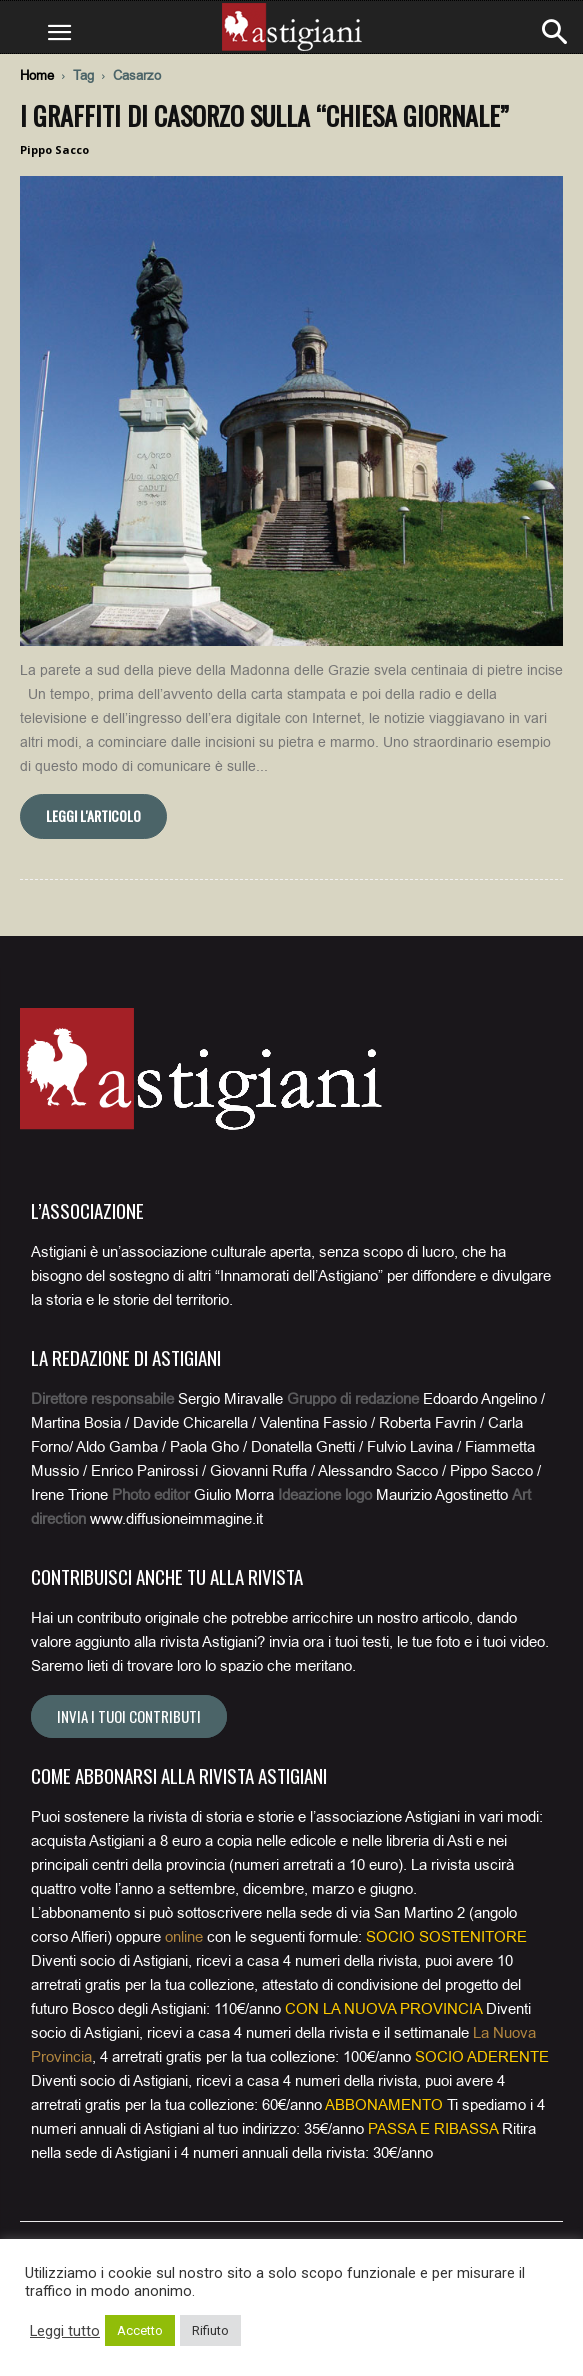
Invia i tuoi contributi (129, 1716)
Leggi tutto (65, 2331)
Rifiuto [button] (210, 2330)
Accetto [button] (140, 2330)
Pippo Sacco (54, 149)
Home (37, 75)
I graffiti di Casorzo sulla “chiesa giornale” (264, 115)
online (184, 1937)
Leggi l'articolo (93, 815)
